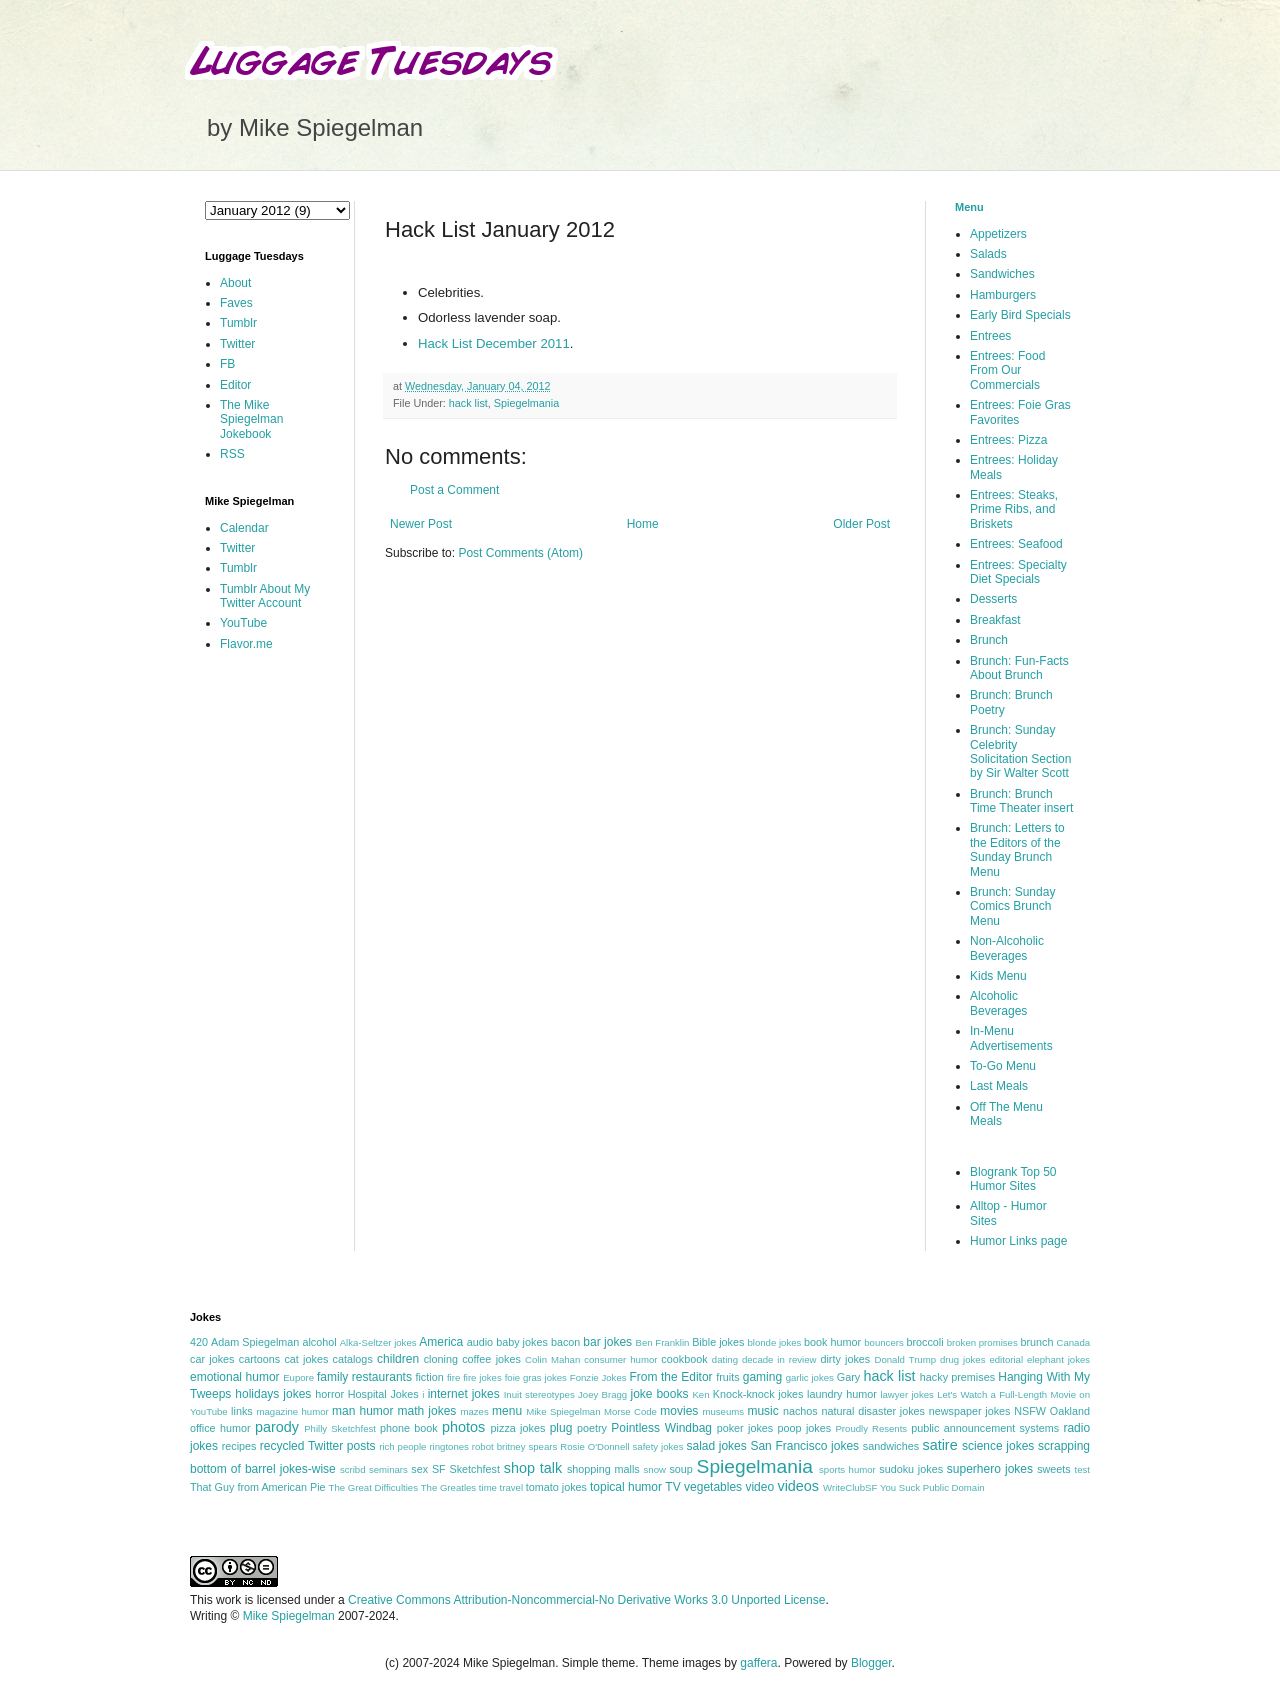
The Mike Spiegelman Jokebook (251, 419)
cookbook (684, 1359)
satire (939, 1445)
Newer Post (421, 524)
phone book (409, 1428)
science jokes (998, 1446)
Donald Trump (906, 1359)
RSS (232, 454)
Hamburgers (1003, 295)
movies (679, 1411)
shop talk (533, 1468)
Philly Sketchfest (340, 1428)
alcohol (319, 1342)
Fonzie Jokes (598, 1377)
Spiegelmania (526, 403)
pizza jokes (518, 1428)
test (1082, 1469)
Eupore (298, 1377)
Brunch (989, 640)
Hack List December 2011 (494, 343)
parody (277, 1427)
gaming (762, 1377)
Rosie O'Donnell (594, 1446)
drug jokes (963, 1359)
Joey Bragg (602, 1394)
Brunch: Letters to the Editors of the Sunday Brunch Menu (1017, 849)
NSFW (1030, 1411)
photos (463, 1427)
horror (329, 1394)
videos (798, 1486)
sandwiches (891, 1446)
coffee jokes (491, 1359)
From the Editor (670, 1377)
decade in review (779, 1359)
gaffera (758, 1663)
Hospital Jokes (383, 1394)
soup (680, 1469)
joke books (659, 1394)
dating (725, 1359)
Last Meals (999, 1086)
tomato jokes (556, 1487)
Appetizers (998, 234)
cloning (441, 1359)
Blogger (871, 1663)
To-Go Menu (1003, 1066)
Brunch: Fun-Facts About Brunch (1019, 668)
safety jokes (658, 1446)
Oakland (1070, 1411)
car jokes (212, 1359)
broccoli (924, 1342)
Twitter (237, 344)
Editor (235, 385)
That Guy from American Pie (258, 1487)
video (759, 1487)
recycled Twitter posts (318, 1446)
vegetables (713, 1487)
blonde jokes (774, 1342)
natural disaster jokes (873, 1411)
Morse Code (630, 1411)
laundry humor (842, 1394)
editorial (1006, 1359)
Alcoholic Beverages (998, 1003)
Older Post (861, 524)
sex (419, 1469)
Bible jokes (718, 1342)
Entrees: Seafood (1016, 544)
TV (672, 1487)
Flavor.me (246, 644)
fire (453, 1377)
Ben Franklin (663, 1342)
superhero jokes (990, 1469)
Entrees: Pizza (1008, 440)
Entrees (990, 336)
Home (643, 524)
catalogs (353, 1359)
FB (227, 364)
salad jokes (716, 1446)
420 (199, 1342)
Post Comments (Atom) (520, 553)
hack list (468, 403)
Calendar (244, 528)
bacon (565, 1342)
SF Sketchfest (466, 1469)
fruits (727, 1377)
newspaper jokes (970, 1411)
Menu (969, 207)
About (235, 283)
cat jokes (306, 1359)
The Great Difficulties (373, 1487)
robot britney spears (514, 1446)
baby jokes (522, 1342)
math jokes (427, 1411)
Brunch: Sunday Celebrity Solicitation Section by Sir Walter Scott (1020, 751)
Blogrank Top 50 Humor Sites (1013, 1179)
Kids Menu (998, 976)
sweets (1054, 1469)
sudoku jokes (911, 1469)
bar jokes (607, 1342)
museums (723, 1411)
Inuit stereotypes (539, 1394)
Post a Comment (454, 490)
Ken (700, 1394)
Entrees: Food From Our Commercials (1007, 370)
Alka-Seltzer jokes (378, 1342)
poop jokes (805, 1428)
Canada (1073, 1342)
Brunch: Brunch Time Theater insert (1021, 801)
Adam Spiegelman (255, 1342)
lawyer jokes (906, 1394)
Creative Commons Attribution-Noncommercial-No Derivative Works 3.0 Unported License (586, 1600)
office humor (220, 1428)
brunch (1036, 1342)
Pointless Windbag (661, 1428)
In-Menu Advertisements (1011, 1038)
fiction (429, 1377)
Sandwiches (1002, 274)
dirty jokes (845, 1359)
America (441, 1342)
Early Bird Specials (1020, 315)
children (398, 1359)
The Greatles (448, 1487)
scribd (353, 1469)
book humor (832, 1342)
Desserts (993, 599)
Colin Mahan (552, 1359)
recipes (239, 1446)
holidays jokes (273, 1394)
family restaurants (364, 1377)
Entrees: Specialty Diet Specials (1018, 572)
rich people (402, 1446)
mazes (474, 1411)
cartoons (259, 1359)
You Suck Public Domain (932, 1487)
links (242, 1411)
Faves (236, 303)
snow (655, 1469)
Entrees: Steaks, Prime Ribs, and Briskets (1014, 509)
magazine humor (292, 1411)
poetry (592, 1428)
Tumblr (238, 323)
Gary (848, 1377)
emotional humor (235, 1377)
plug (561, 1428)
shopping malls (603, 1469)
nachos (800, 1411)
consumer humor (620, 1359)
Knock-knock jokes (758, 1394)
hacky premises (957, 1377)
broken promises (982, 1342)
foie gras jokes (536, 1377)
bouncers (883, 1342)
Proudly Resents (871, 1428)
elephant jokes (1058, 1359)
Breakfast (995, 620)
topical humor (626, 1487)
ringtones (448, 1446)
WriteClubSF (850, 1487)
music (762, 1411)
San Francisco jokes (804, 1446)
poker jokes (745, 1428)
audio (480, 1342)
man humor (362, 1411)
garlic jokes (810, 1377)
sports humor (847, 1469)
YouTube (243, 623)
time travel (501, 1487)
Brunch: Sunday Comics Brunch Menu (1012, 906)
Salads (988, 254)
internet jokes (464, 1394)
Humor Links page (1018, 1241)
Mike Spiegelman (563, 1411)
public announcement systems (985, 1428)
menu (507, 1411)
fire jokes (482, 1377)
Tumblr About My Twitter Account (265, 596)
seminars (388, 1469)
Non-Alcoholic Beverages (1007, 948)
